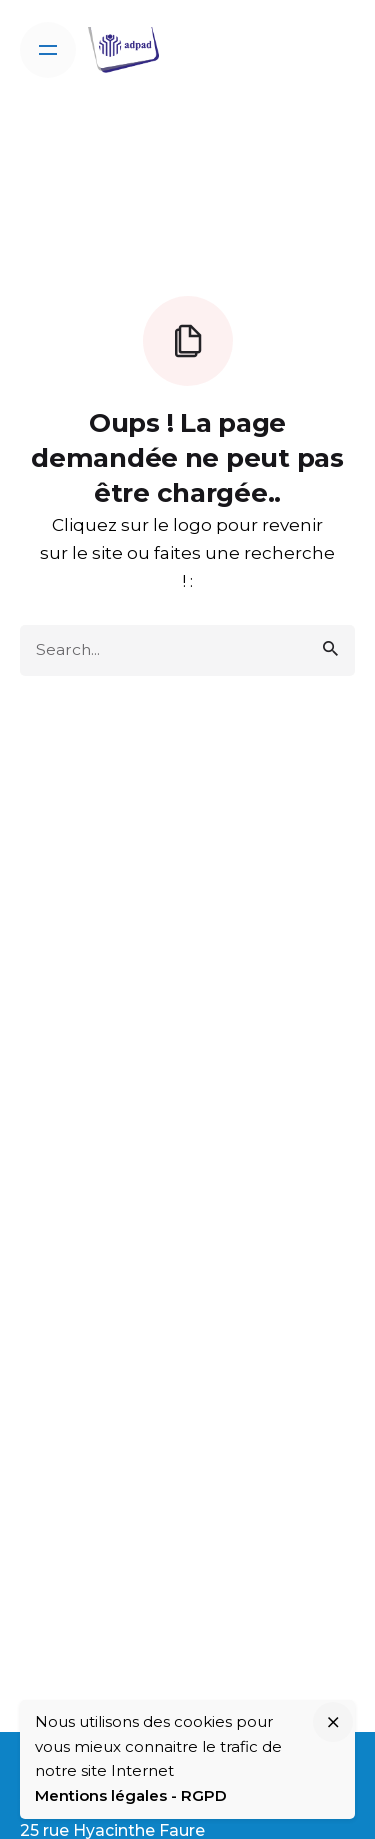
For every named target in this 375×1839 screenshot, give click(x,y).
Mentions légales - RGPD (131, 1795)
